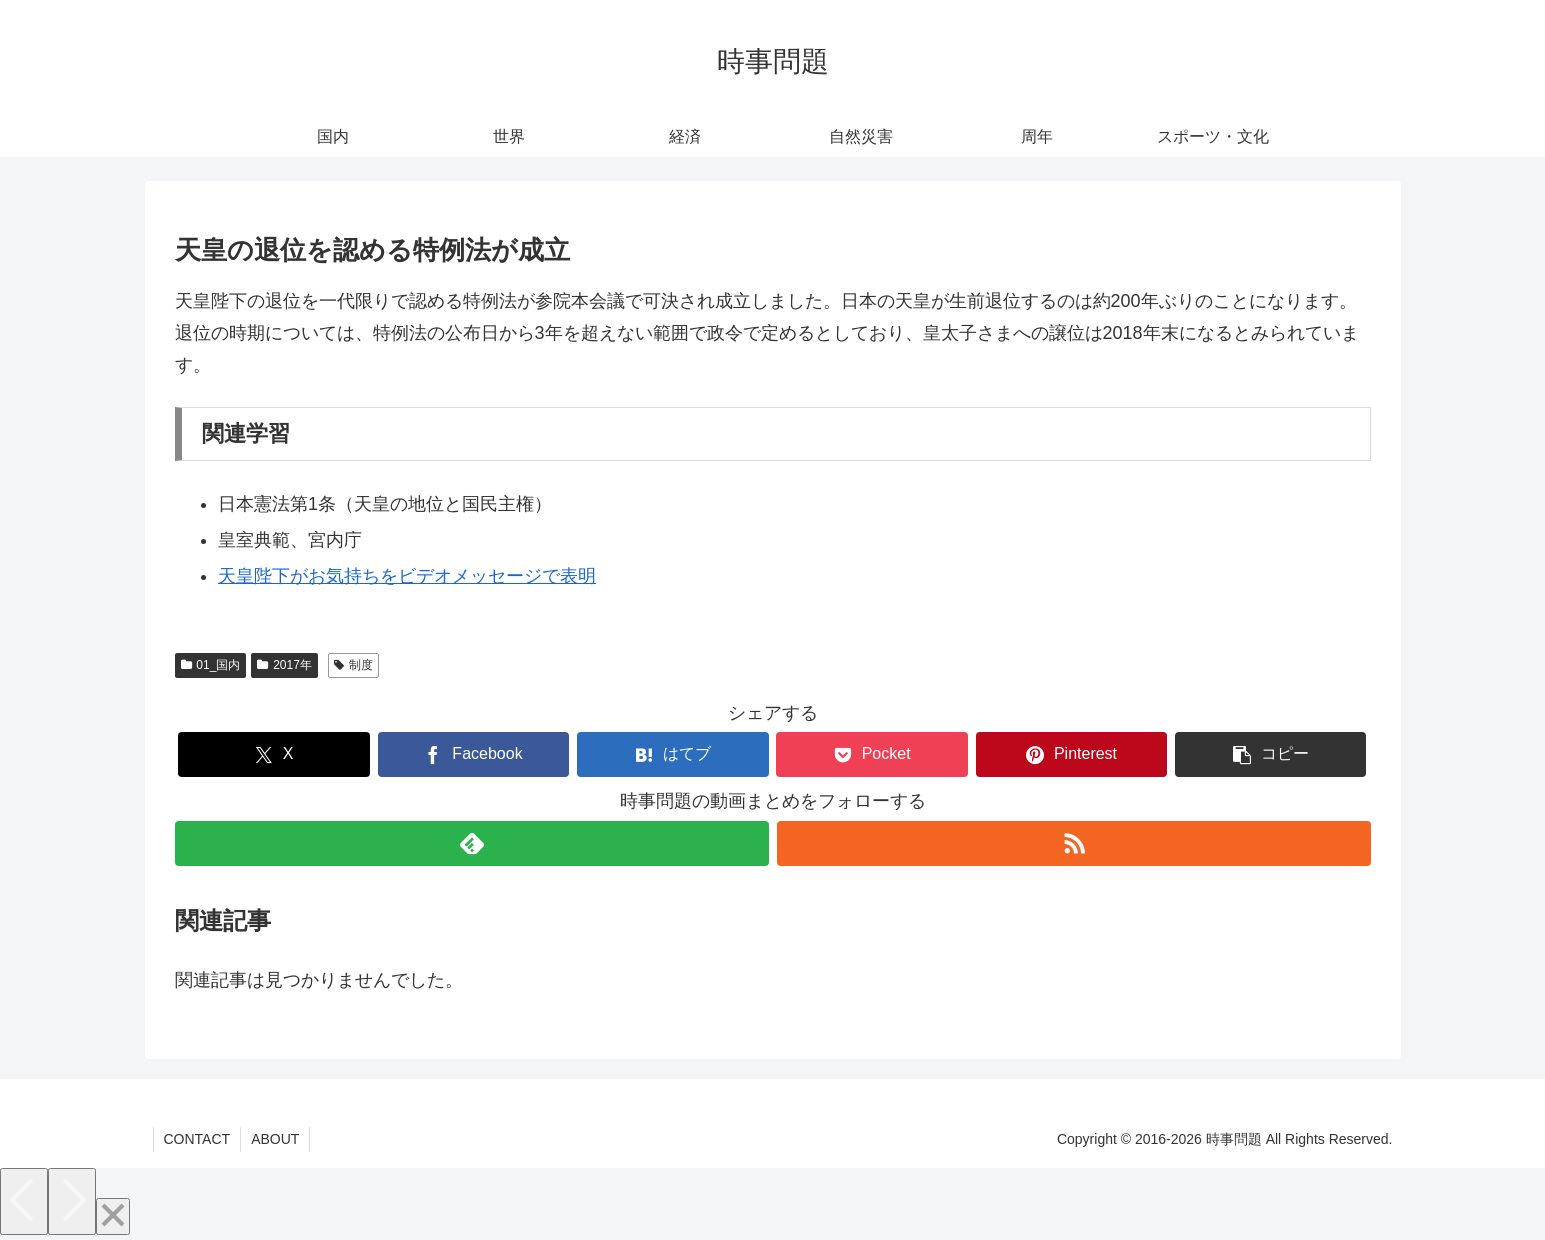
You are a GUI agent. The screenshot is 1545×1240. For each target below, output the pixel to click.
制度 (353, 665)
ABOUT (275, 1139)
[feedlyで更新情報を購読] (472, 843)
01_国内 (211, 665)
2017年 (284, 665)
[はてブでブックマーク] (672, 754)
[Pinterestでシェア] (1071, 754)
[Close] (113, 1216)
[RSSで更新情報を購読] (1074, 843)
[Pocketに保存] (871, 754)
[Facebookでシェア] (473, 754)
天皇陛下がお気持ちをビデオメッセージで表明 (407, 576)
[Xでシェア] (273, 754)
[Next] (72, 1201)
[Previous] (24, 1201)
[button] (1270, 754)
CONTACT (197, 1139)
